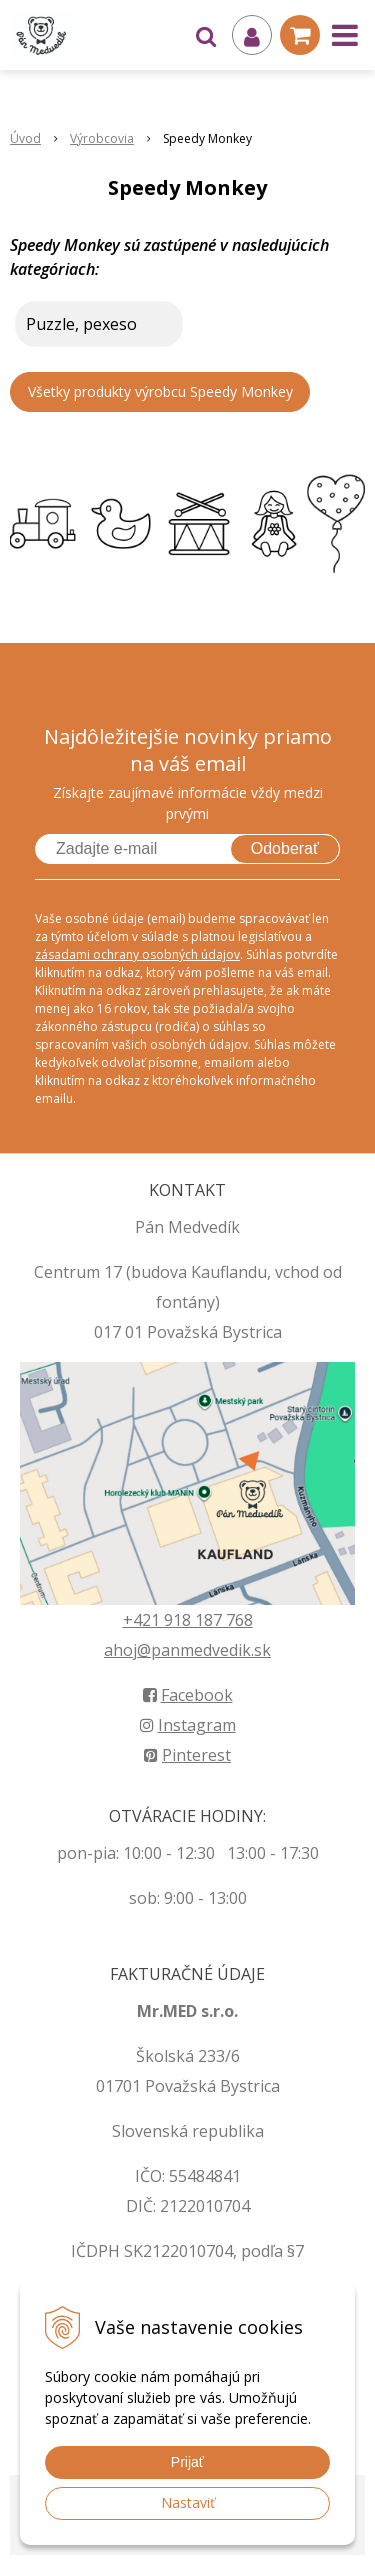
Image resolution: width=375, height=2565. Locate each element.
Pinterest (187, 1755)
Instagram (188, 1725)
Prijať (187, 2462)
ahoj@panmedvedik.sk (187, 1650)
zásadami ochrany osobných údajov (137, 954)
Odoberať (285, 848)
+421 (143, 1620)
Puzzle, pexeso (81, 324)
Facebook (188, 1695)
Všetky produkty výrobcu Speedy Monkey (160, 391)
